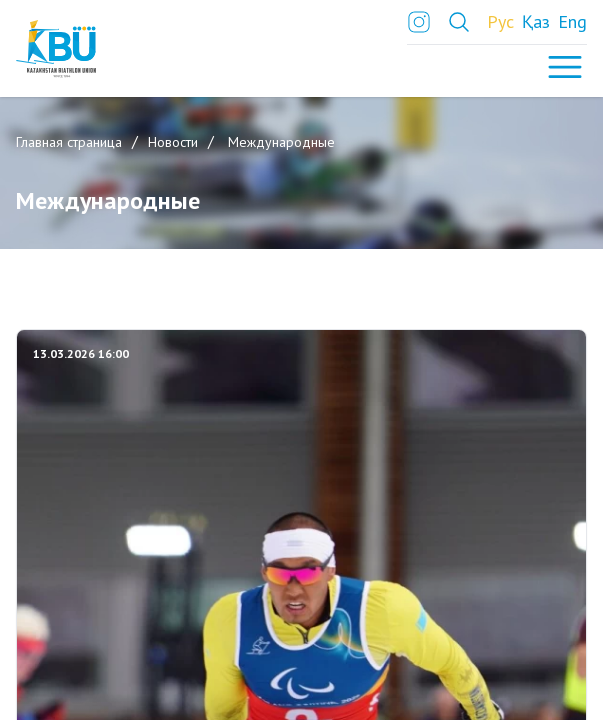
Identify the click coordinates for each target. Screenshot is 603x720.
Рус (500, 21)
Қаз (536, 21)
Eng (572, 21)
